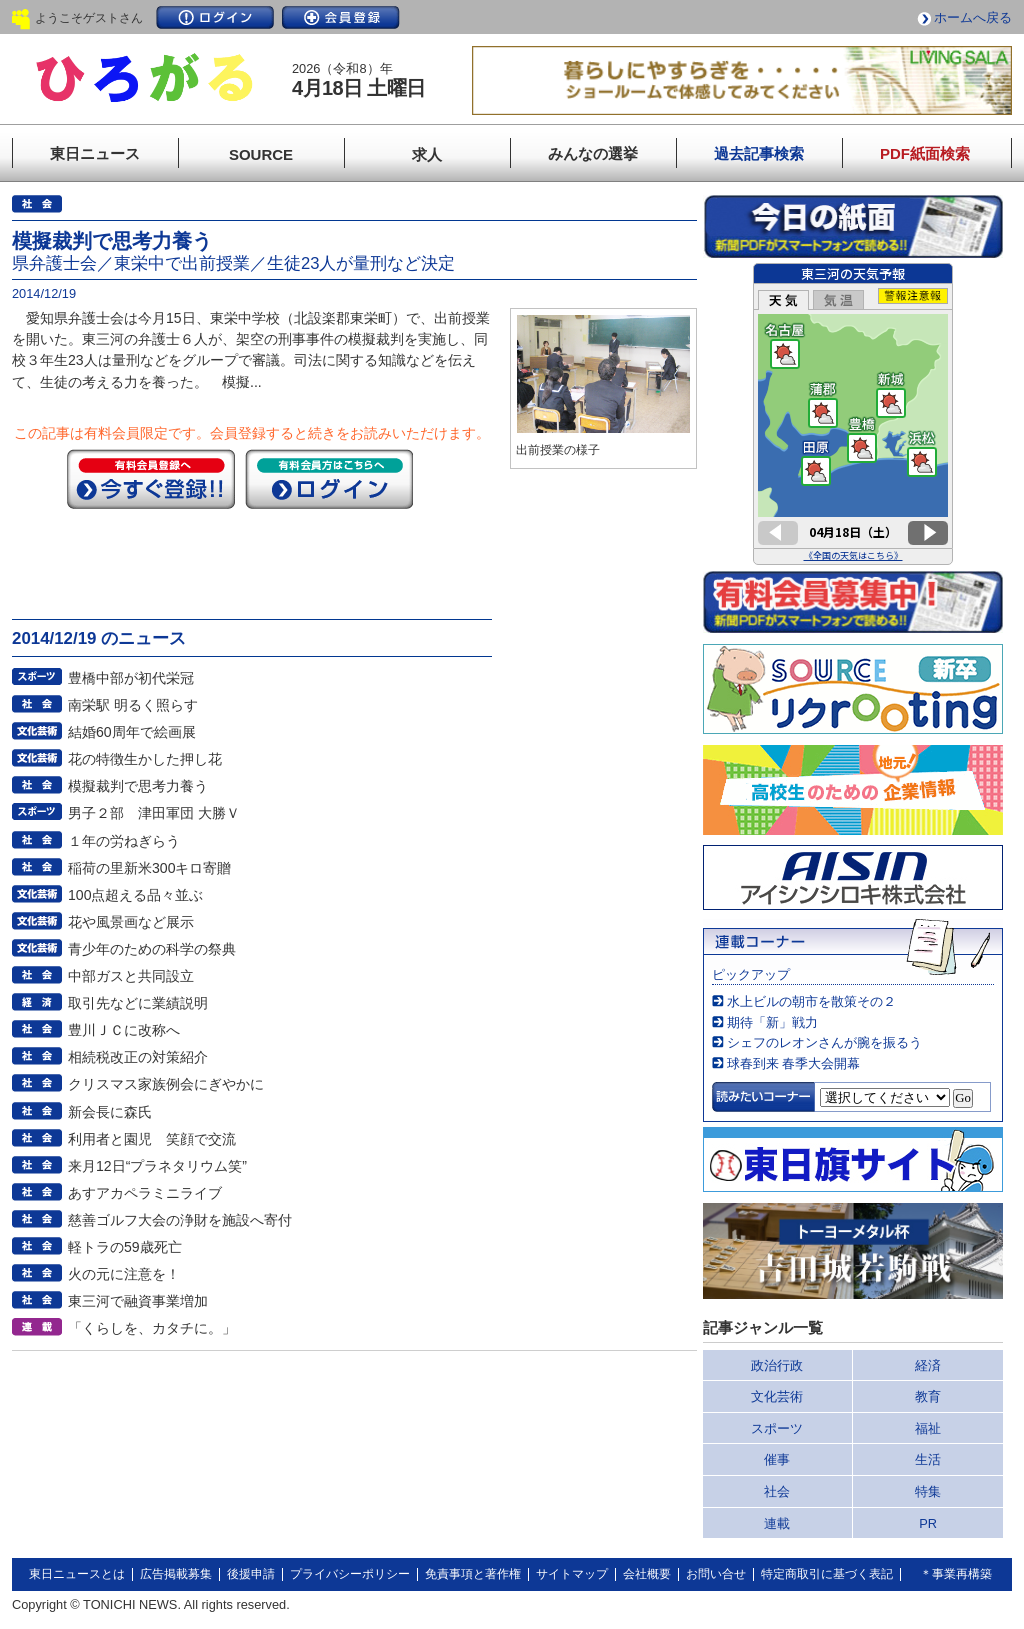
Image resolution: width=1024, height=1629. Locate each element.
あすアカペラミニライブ (145, 1193)
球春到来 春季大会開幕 (794, 1063)
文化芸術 (777, 1396)
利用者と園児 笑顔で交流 (152, 1139)
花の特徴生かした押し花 (145, 759)
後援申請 (251, 1574)
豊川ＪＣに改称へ (124, 1030)
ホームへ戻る (973, 17)
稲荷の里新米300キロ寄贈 (150, 868)
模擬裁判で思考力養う (138, 786)
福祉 (928, 1428)
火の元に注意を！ (124, 1274)
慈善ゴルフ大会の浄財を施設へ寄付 (180, 1220)
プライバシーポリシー (350, 1574)
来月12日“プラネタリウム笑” (157, 1166)
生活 (928, 1459)
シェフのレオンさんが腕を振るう (824, 1042)
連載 (777, 1523)
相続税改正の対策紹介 (138, 1057)
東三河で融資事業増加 (138, 1301)
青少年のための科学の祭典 (152, 949)
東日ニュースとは (77, 1574)
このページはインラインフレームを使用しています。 (853, 414)
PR (928, 1523)
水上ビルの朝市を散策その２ (811, 1001)
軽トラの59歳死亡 (125, 1247)
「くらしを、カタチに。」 (152, 1328)
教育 (928, 1396)
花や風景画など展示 (131, 922)
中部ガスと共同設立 (131, 976)
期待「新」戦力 (772, 1022)
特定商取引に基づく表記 (827, 1574)
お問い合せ (716, 1574)
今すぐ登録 (151, 479)
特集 (928, 1491)
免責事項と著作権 (473, 1574)
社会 (777, 1491)
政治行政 (777, 1365)
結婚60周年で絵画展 (132, 732)
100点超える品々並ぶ (136, 895)
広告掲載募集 (176, 1574)
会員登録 (341, 17)
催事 (777, 1459)
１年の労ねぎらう (124, 841)
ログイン (215, 17)
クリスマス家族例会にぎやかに (166, 1084)
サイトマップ (572, 1574)
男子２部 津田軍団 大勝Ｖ (154, 813)
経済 (928, 1365)
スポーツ (777, 1428)
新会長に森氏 (110, 1112)
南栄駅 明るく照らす (133, 705)
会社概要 (647, 1574)
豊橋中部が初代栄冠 (131, 678)
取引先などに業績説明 (138, 1003)
